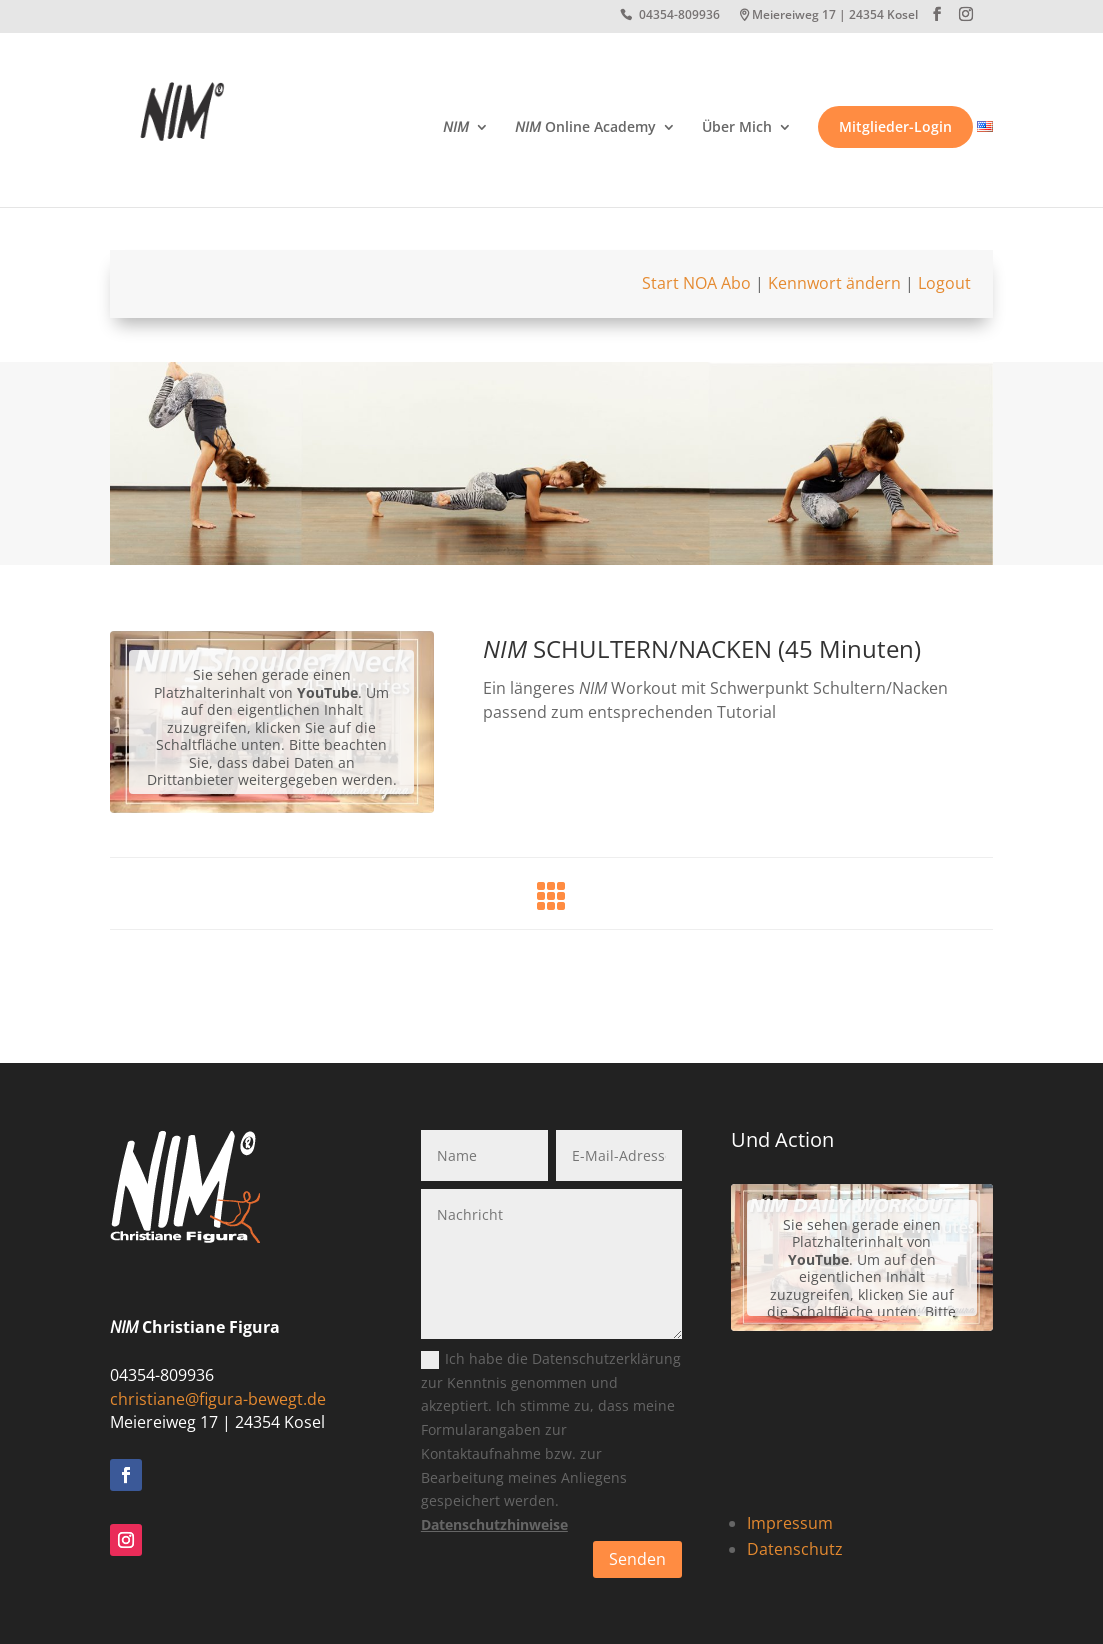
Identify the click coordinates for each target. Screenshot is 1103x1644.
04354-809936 (679, 16)
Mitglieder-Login (895, 127)
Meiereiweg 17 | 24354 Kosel (835, 16)
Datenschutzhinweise (494, 1524)
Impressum (790, 1523)
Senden (637, 1559)
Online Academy (585, 128)
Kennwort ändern (834, 283)
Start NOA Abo (696, 283)
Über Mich (737, 128)
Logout (944, 283)
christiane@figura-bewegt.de (218, 1399)
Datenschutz (795, 1549)
